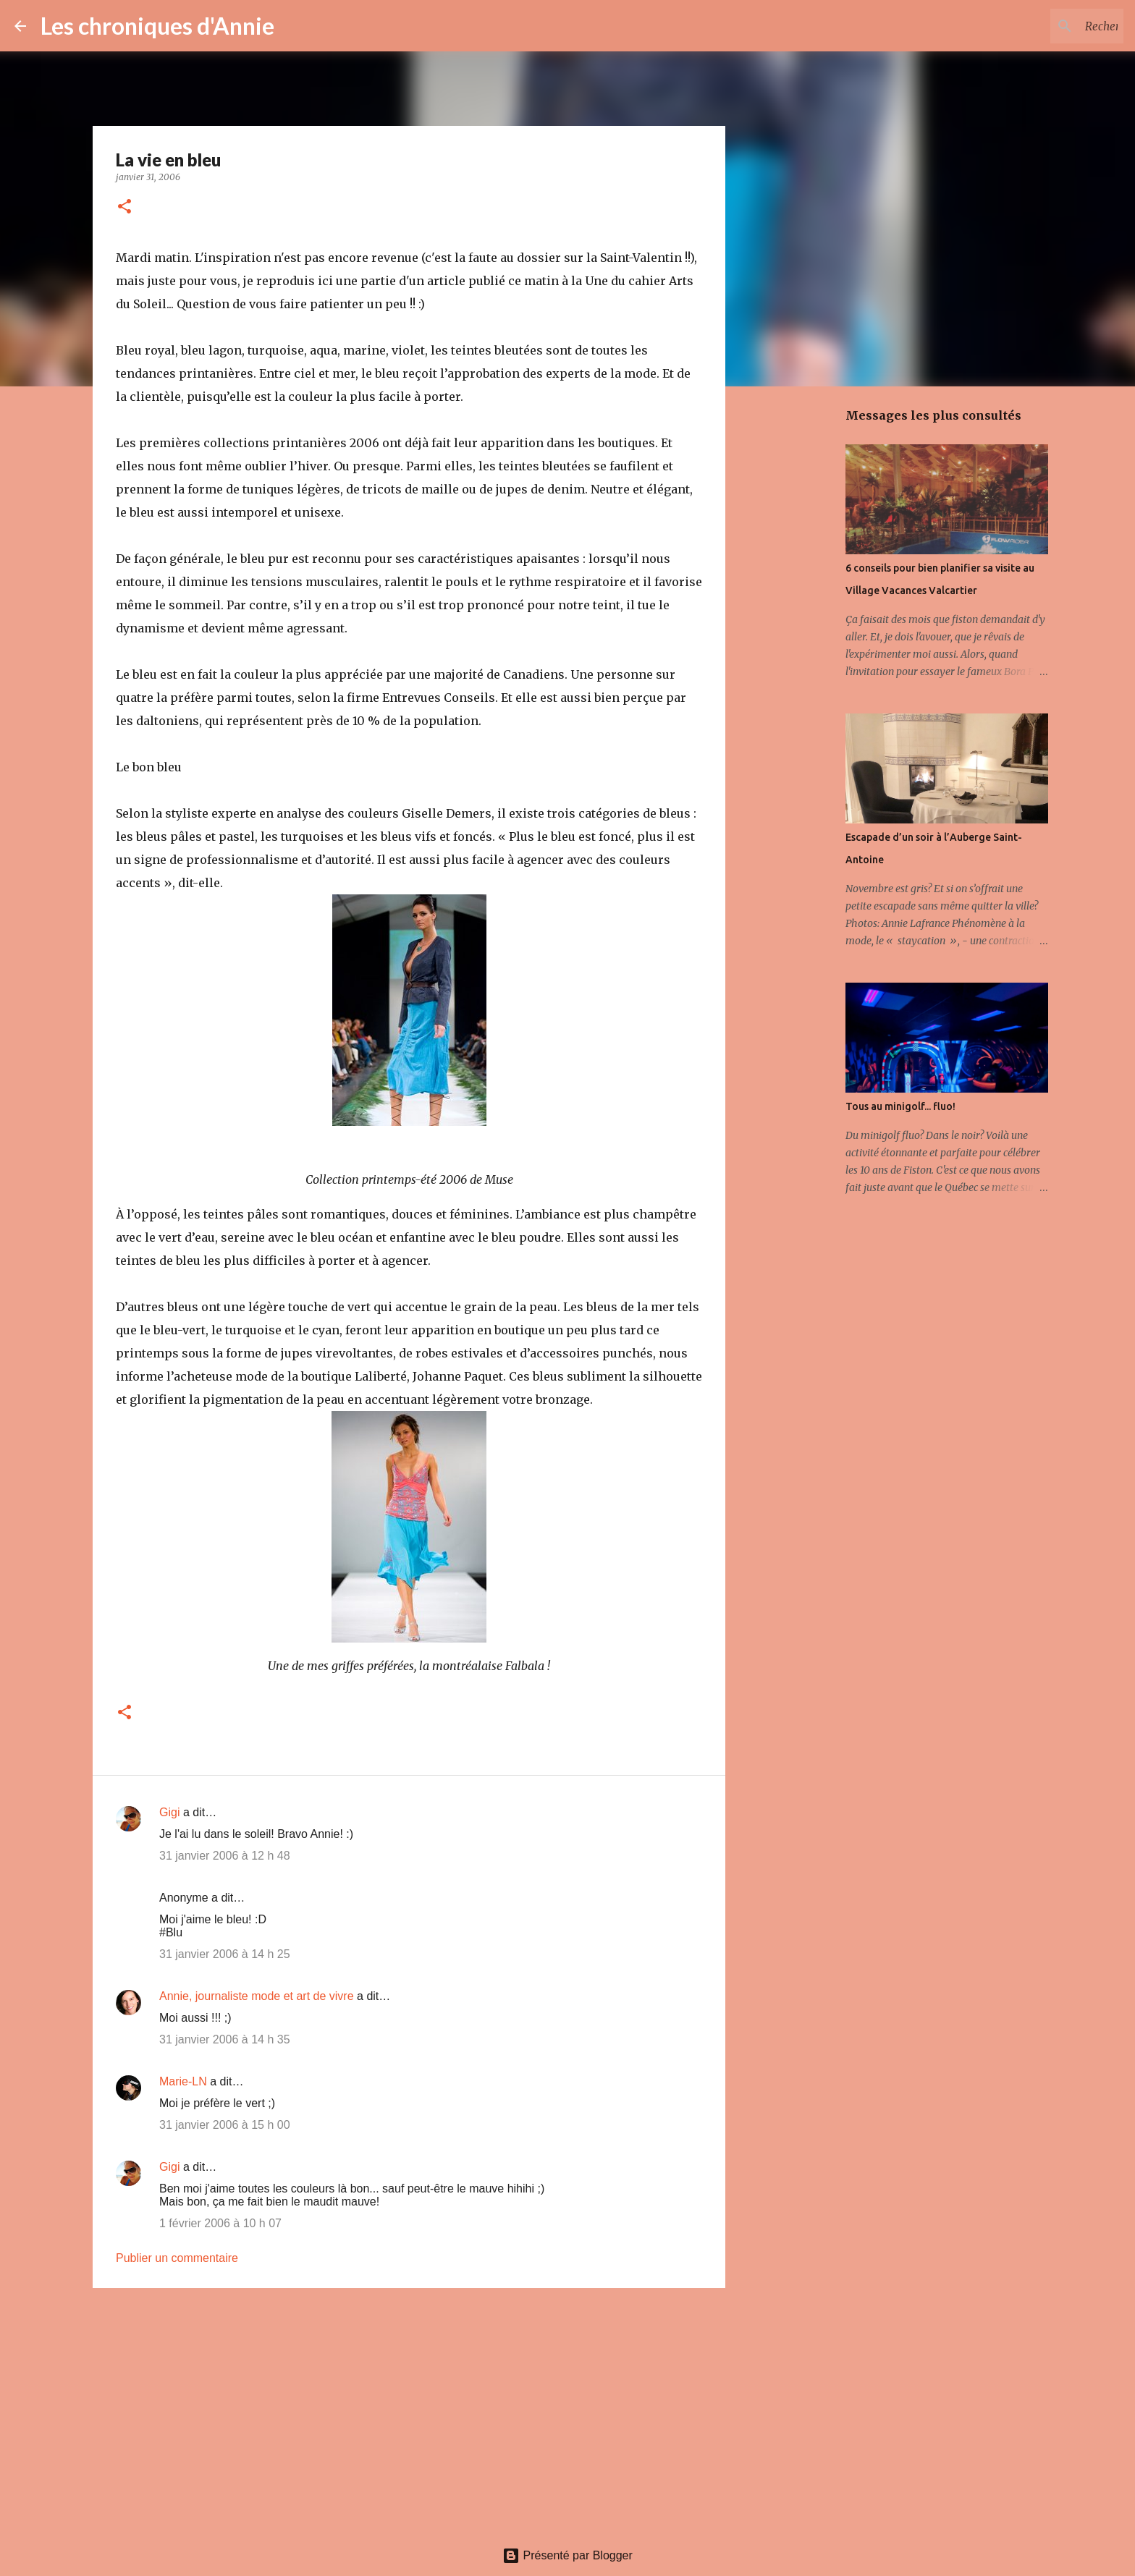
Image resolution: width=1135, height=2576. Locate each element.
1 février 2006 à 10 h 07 (220, 2223)
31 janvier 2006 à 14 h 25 (224, 1954)
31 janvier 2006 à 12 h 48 (224, 1856)
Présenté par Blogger (567, 2555)
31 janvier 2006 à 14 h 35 (224, 2039)
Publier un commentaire (177, 2258)
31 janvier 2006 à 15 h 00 (224, 2125)
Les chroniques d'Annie (157, 26)
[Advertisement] (409, 2411)
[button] (124, 207)
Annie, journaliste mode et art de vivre (256, 1996)
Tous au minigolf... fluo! (900, 1106)
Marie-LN (183, 2081)
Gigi (169, 1812)
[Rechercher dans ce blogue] (1047, 26)
